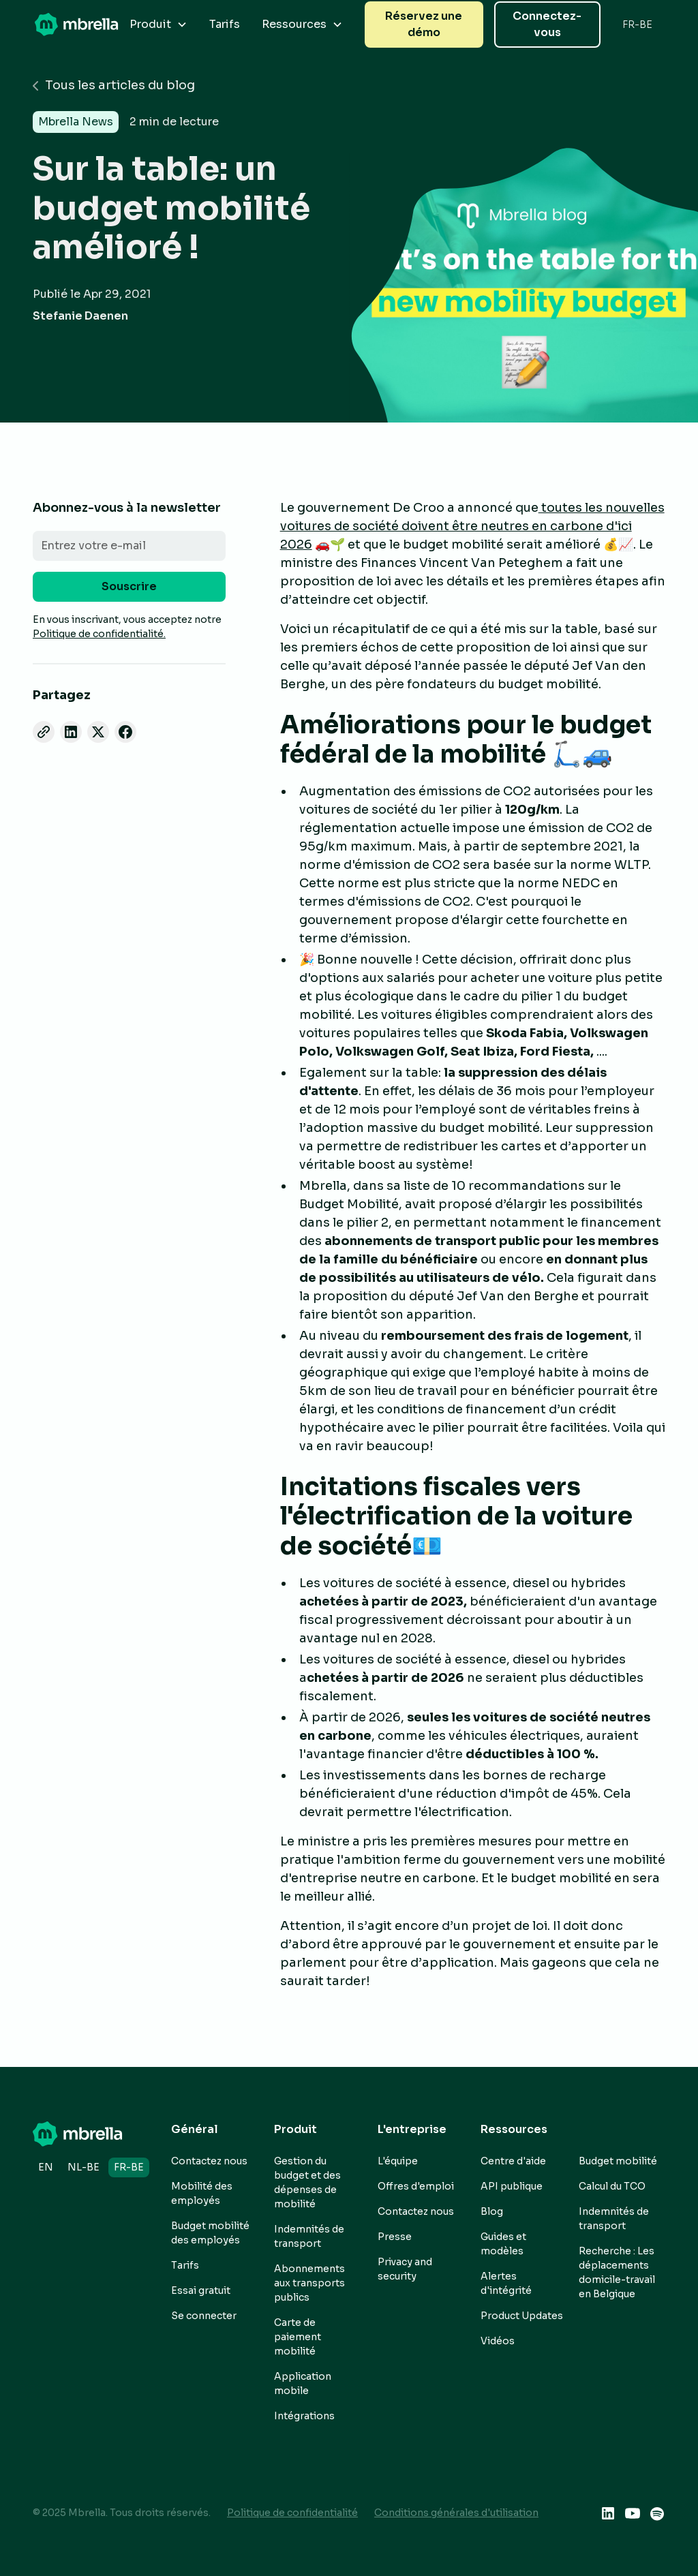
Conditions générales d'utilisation (456, 2512)
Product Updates (522, 2316)
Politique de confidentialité (292, 2512)
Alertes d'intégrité (506, 2283)
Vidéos (498, 2341)
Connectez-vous (547, 24)
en (45, 2167)
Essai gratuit (200, 2290)
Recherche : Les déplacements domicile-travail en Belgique (617, 2272)
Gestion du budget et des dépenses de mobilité (307, 2182)
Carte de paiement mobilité (297, 2336)
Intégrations (304, 2416)
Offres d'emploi (416, 2186)
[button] (158, 24)
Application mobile (302, 2383)
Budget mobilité (618, 2161)
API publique (512, 2186)
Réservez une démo (423, 24)
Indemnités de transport (309, 2236)
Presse (395, 2236)
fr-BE (129, 2167)
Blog (492, 2211)
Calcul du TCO (612, 2186)
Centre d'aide (513, 2161)
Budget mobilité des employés (210, 2233)
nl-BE (83, 2167)
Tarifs (224, 24)
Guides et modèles (503, 2243)
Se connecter (204, 2316)
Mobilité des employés (201, 2193)
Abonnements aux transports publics (309, 2283)
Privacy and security (405, 2269)
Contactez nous (209, 2161)
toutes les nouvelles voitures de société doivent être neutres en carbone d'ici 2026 (472, 526)
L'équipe (398, 2161)
